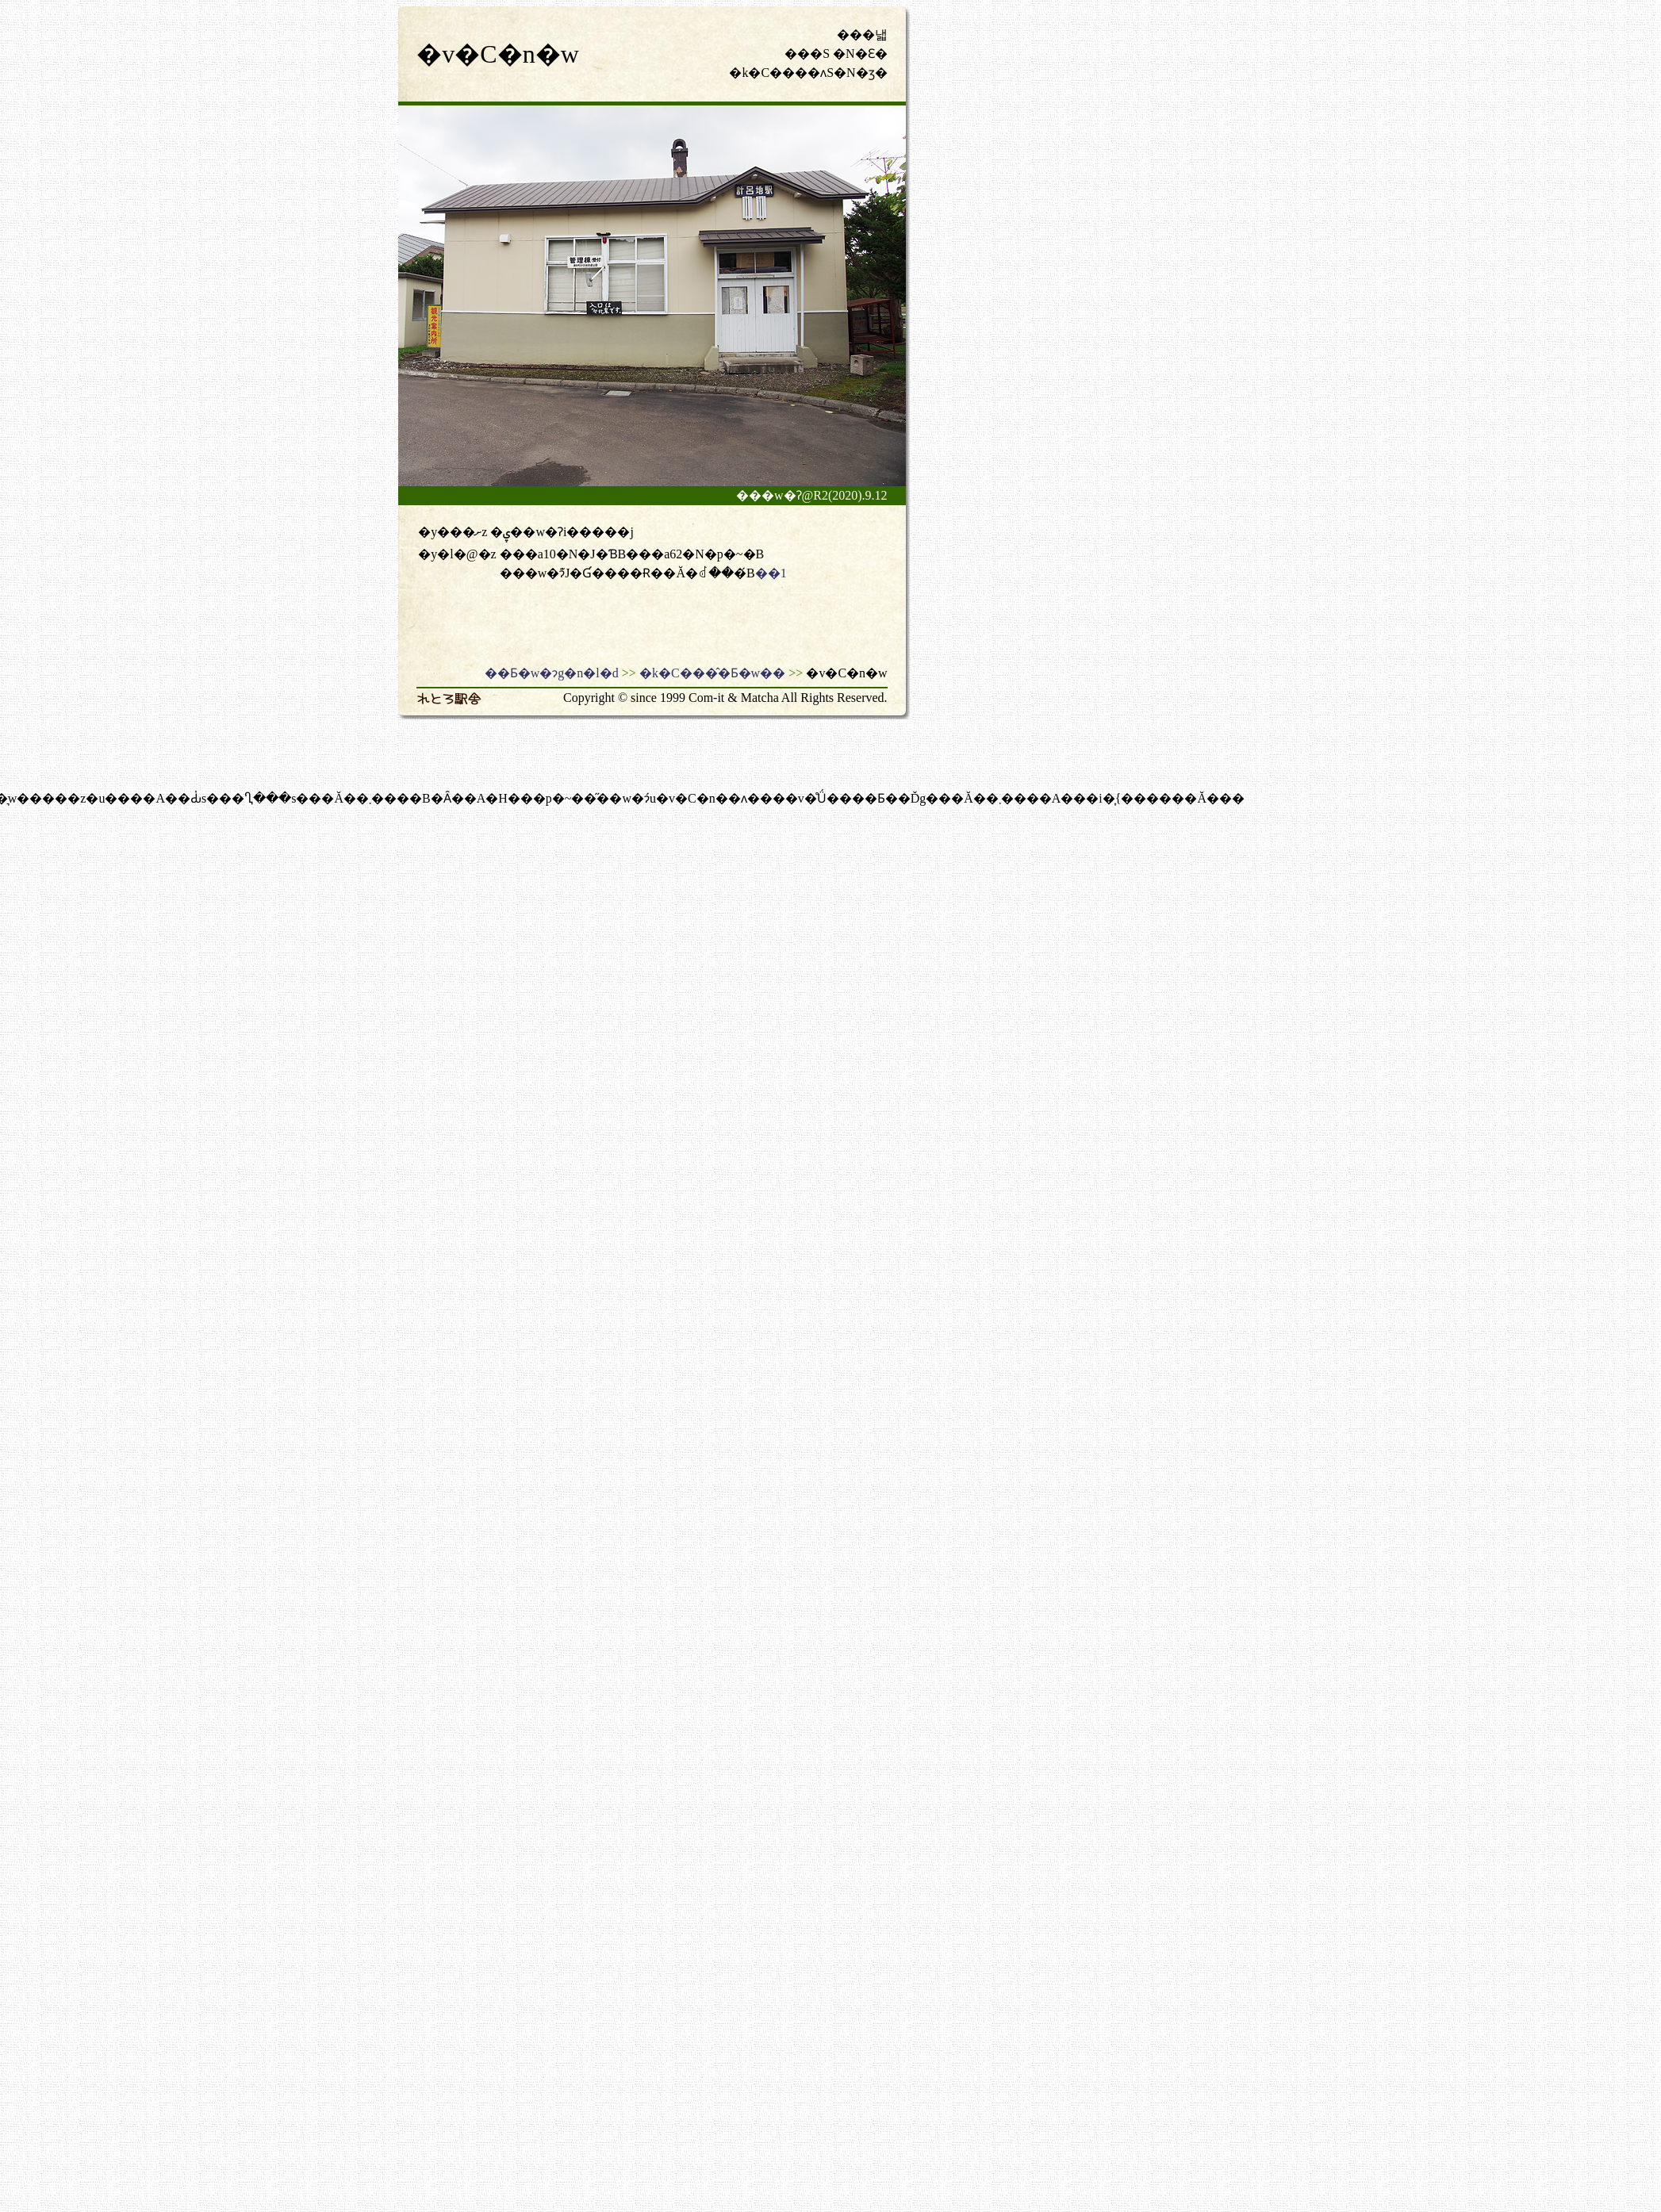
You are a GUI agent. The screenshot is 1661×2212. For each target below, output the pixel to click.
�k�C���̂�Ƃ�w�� (712, 673)
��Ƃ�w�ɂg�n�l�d (552, 673)
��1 (771, 573)
